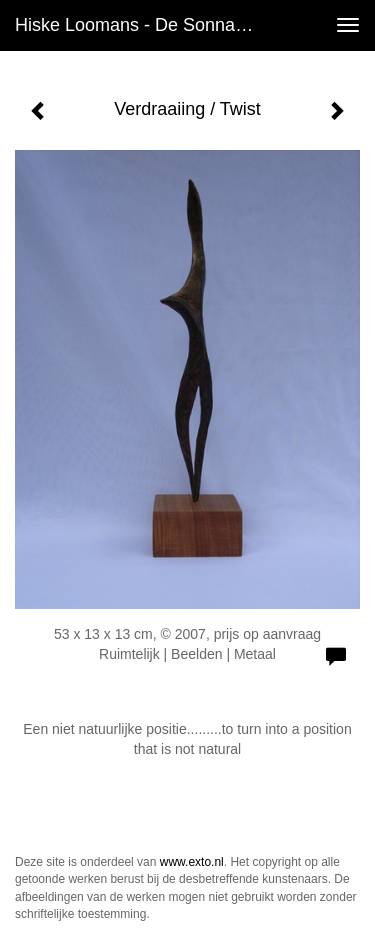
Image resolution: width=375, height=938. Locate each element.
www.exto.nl (192, 862)
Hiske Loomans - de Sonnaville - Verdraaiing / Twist (143, 25)
